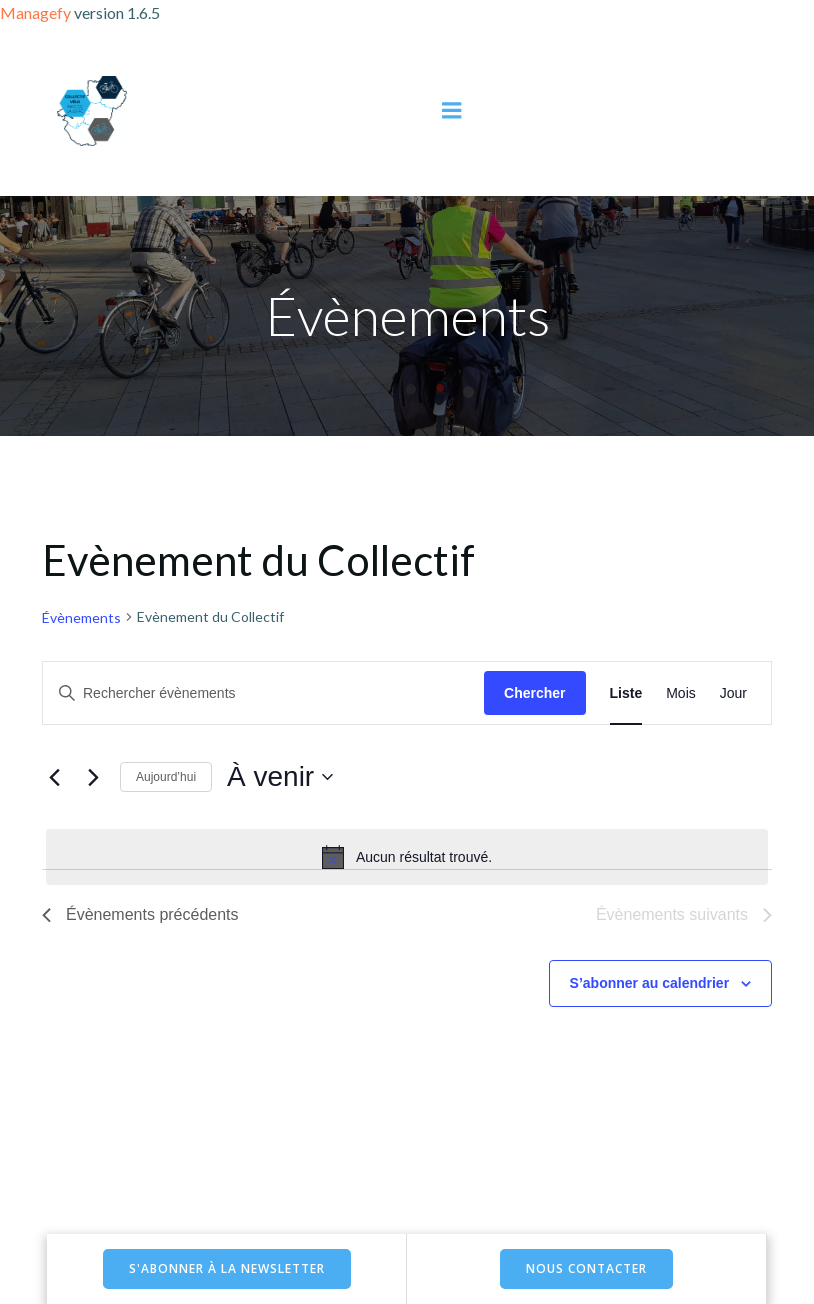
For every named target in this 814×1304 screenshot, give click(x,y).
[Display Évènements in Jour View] (733, 693)
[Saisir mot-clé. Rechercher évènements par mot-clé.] (263, 693)
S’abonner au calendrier (650, 983)
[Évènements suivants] (93, 777)
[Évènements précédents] (54, 777)
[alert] (407, 857)
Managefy (37, 12)
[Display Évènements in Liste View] (626, 693)
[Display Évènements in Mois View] (681, 693)
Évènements (81, 617)
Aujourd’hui (166, 777)
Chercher (534, 693)
